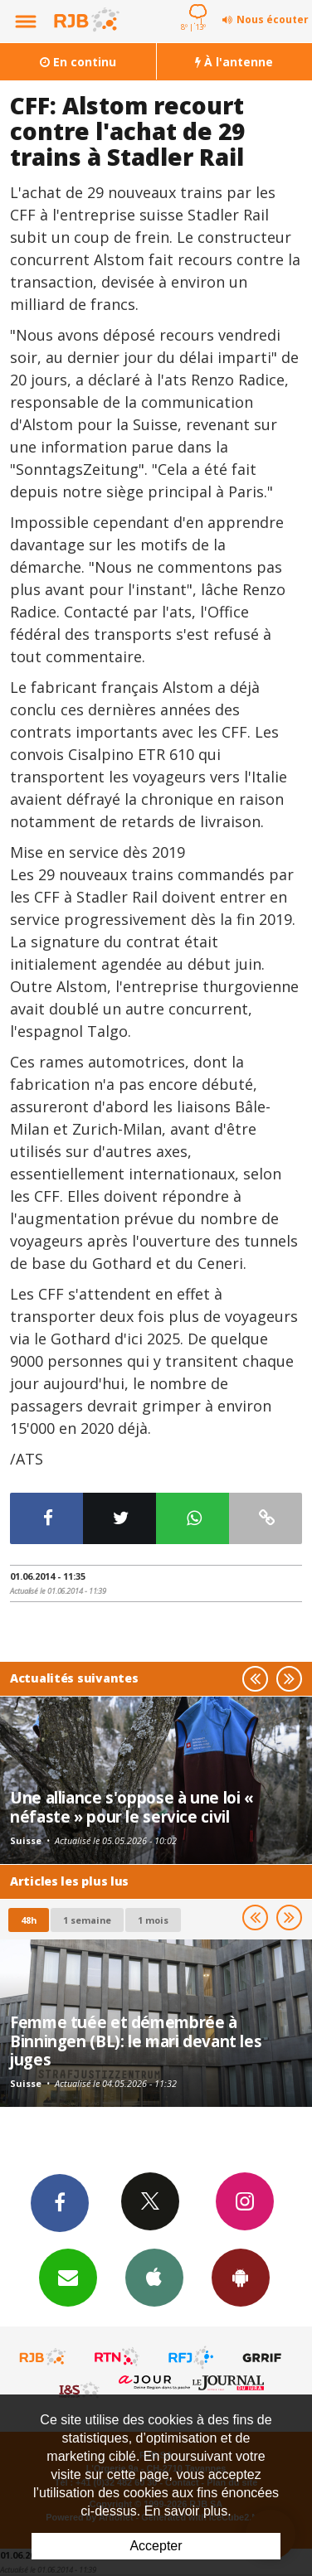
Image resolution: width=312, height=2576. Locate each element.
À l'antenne (234, 62)
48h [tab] (29, 1920)
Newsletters (68, 2277)
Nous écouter (272, 19)
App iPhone (154, 2277)
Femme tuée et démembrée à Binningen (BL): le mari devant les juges (135, 2041)
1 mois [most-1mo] (153, 1920)
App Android (241, 2277)
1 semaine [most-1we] (87, 1920)
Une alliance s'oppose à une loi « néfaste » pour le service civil (132, 1806)
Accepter (155, 2546)
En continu (78, 62)
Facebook (60, 2202)
